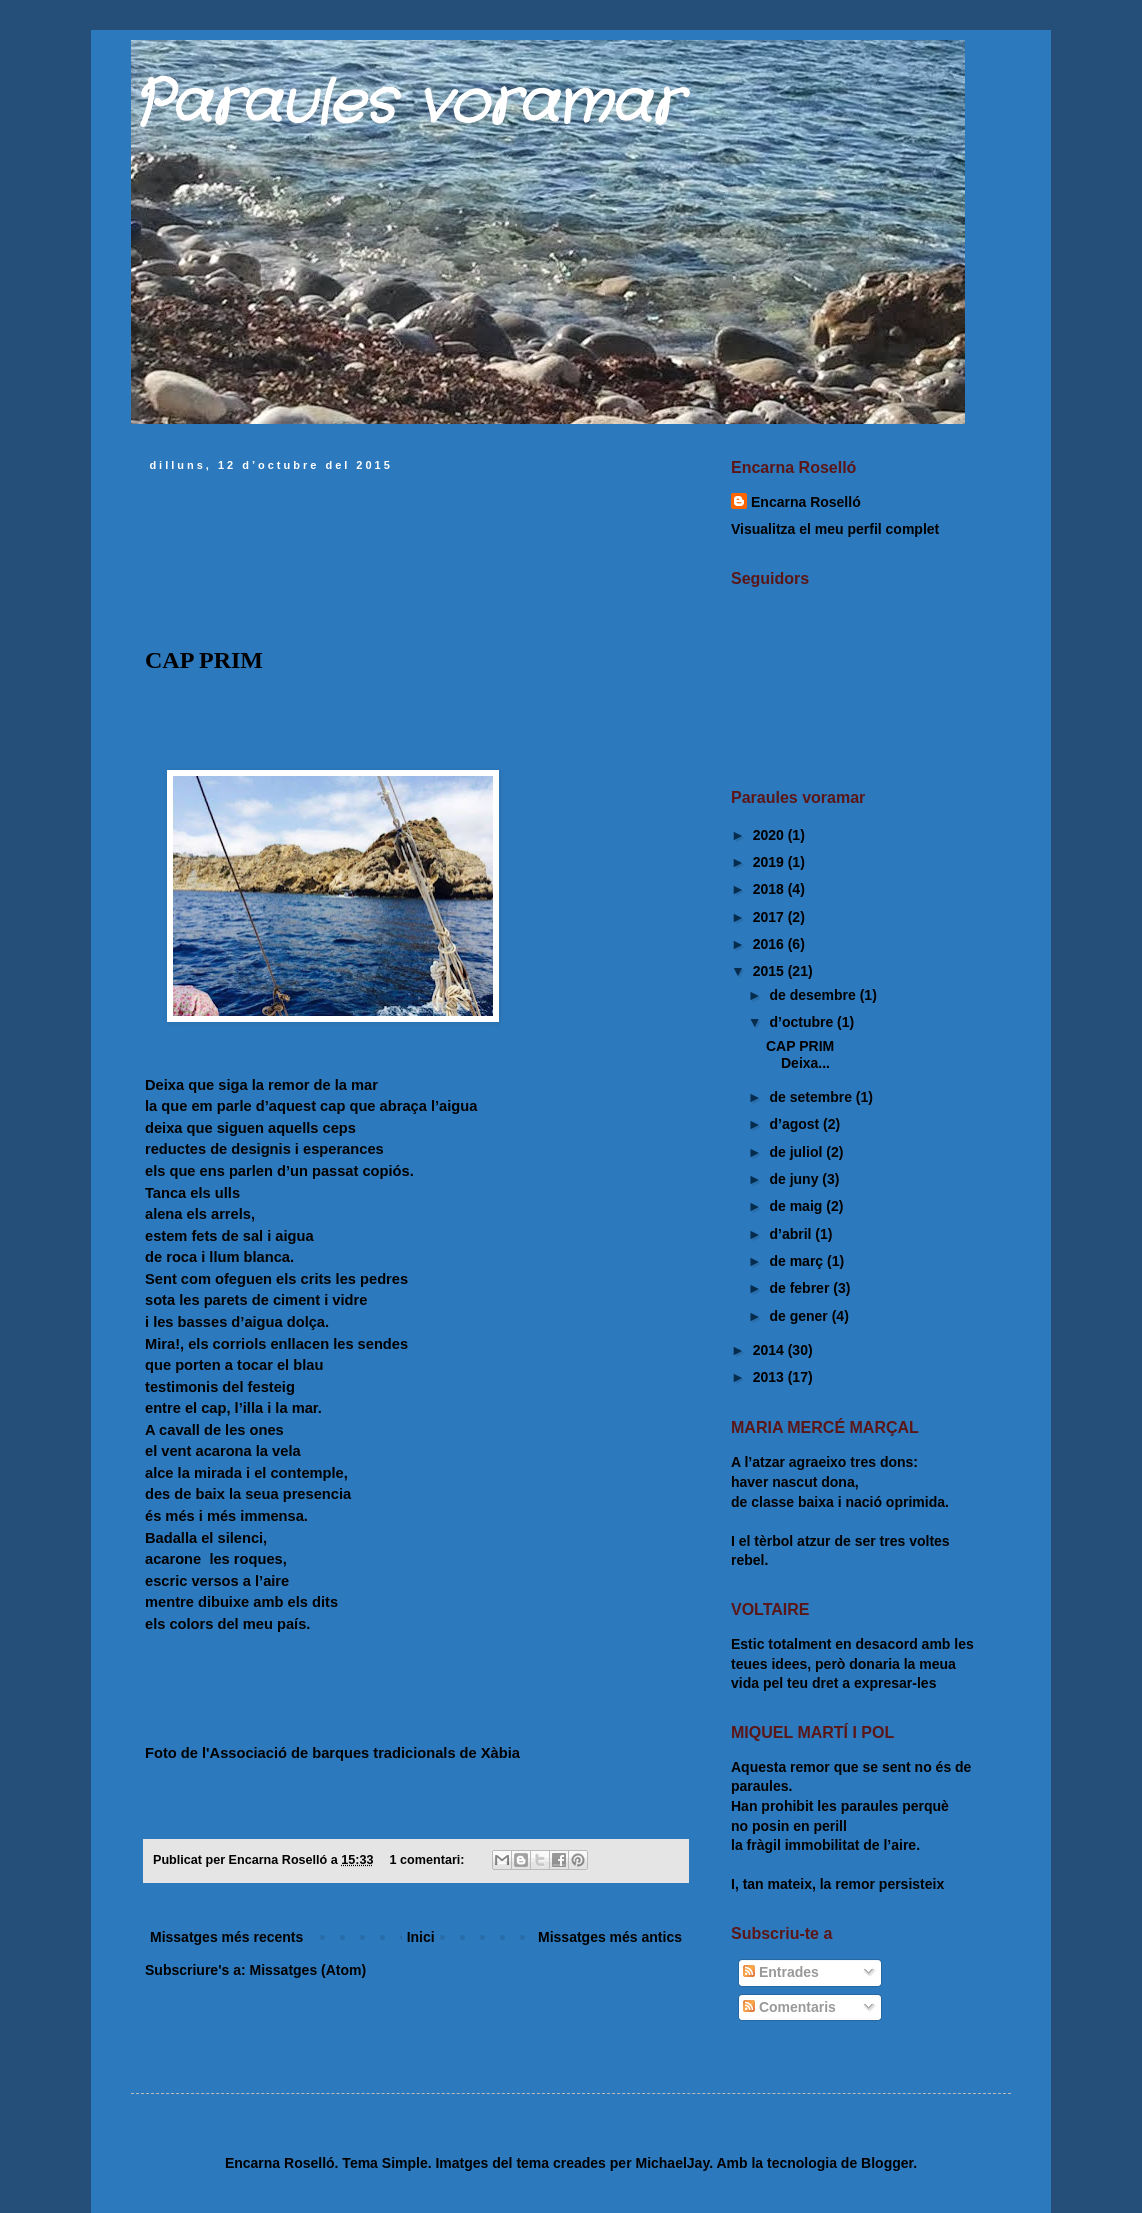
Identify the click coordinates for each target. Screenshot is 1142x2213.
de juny (795, 1179)
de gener (800, 1316)
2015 (770, 971)
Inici (421, 1937)
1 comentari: (429, 1860)
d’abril (792, 1234)
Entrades (781, 1972)
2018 (770, 889)
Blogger (887, 2163)
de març (798, 1261)
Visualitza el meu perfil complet (835, 529)
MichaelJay (672, 2163)
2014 (770, 1350)
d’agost (796, 1124)
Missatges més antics (610, 1937)
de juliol (797, 1152)
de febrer (801, 1288)
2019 (770, 862)
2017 (770, 917)
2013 (770, 1377)
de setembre (812, 1097)
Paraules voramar (405, 105)
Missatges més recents (226, 1937)
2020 (770, 835)
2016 (770, 944)
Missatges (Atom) (307, 1970)
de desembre (814, 995)
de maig (797, 1206)
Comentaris (789, 2007)
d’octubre (803, 1022)
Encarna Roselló (806, 502)
